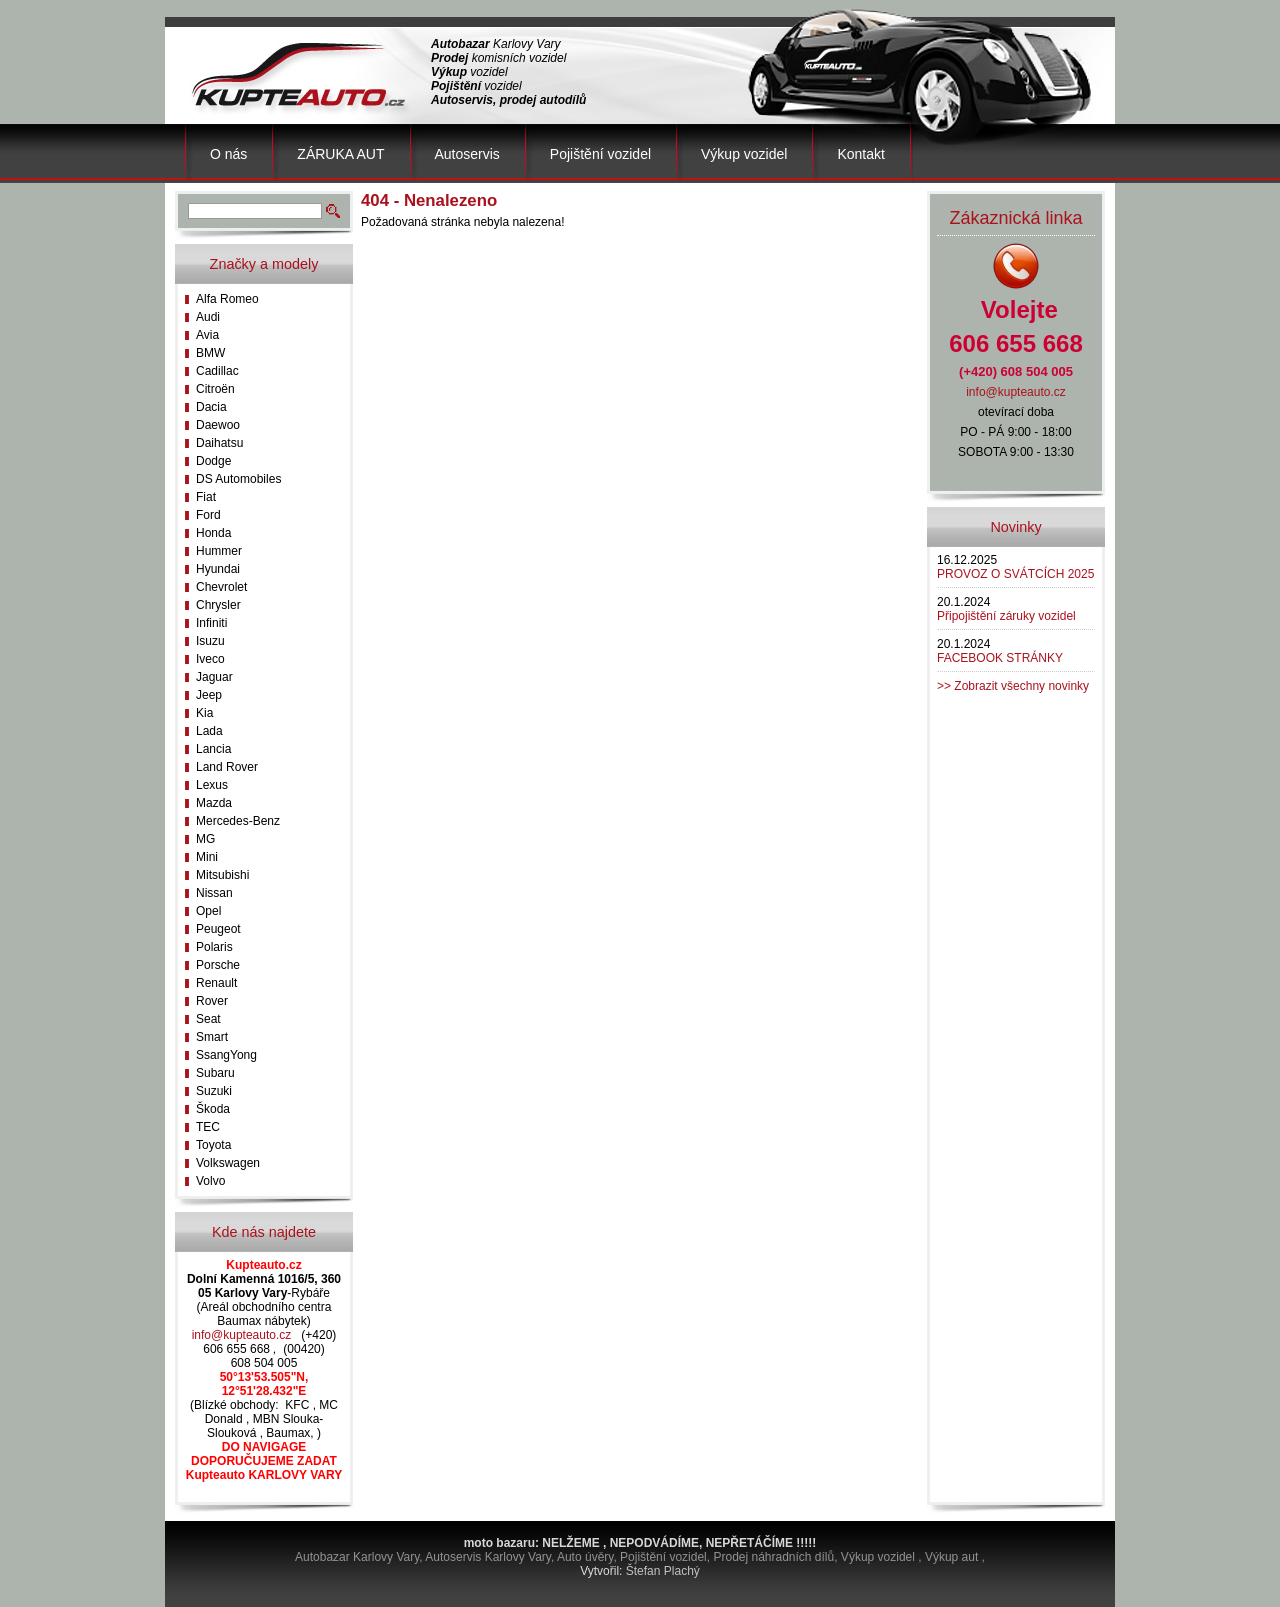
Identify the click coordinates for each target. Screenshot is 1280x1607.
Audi (208, 317)
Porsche (218, 965)
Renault (216, 983)
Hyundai (218, 569)
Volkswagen (228, 1163)
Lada (209, 731)
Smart (212, 1037)
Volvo (210, 1181)
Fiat (206, 497)
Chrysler (218, 605)
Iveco (210, 659)
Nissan (214, 893)
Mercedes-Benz (238, 821)
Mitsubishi (222, 875)
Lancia (213, 749)
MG (205, 839)
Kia (204, 713)
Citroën (215, 389)
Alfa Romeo (227, 299)
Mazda (214, 803)
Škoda (213, 1109)
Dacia (211, 407)
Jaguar (214, 677)
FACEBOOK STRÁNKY (1000, 658)
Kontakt (860, 154)
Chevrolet (221, 587)
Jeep (209, 695)
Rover (212, 1001)
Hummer (219, 551)
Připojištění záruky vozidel (1006, 616)
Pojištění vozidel (600, 154)
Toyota (213, 1145)
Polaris (214, 947)
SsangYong (226, 1055)
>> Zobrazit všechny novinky (1013, 686)
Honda (213, 533)
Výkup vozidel (744, 154)
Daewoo (218, 425)
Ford (208, 515)
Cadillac (217, 371)
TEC (208, 1127)
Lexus (212, 785)
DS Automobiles (238, 479)
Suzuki (214, 1091)
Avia (207, 335)
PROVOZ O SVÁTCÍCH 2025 (1015, 574)
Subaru (215, 1073)
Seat (208, 1019)
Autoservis (467, 154)
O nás (228, 154)
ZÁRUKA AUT (340, 154)
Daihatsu (219, 443)
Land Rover (227, 767)
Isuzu (210, 641)
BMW (210, 353)
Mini (207, 857)
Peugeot (218, 929)
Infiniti (211, 623)
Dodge (213, 461)
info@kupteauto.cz (242, 1335)
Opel (208, 911)
